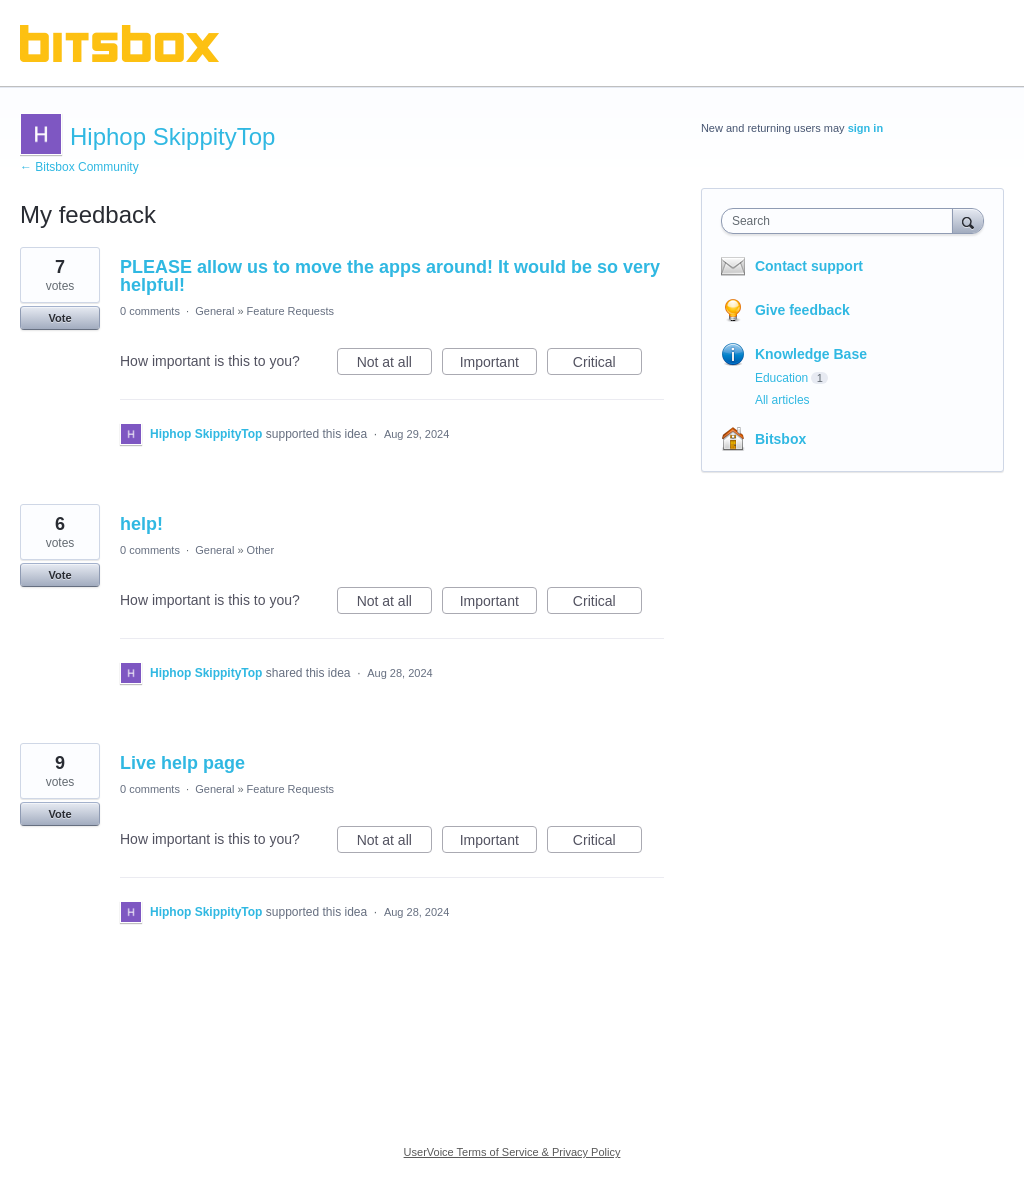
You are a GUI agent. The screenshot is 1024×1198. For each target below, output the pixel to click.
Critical (607, 365)
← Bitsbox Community (79, 167)
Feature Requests (290, 311)
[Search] (968, 220)
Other (261, 550)
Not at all (394, 365)
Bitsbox (780, 439)
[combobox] (841, 221)
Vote (59, 318)
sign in (865, 128)
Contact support (809, 266)
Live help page (182, 763)
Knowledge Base (811, 354)
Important (498, 365)
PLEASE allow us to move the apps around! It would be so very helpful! (390, 276)
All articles (782, 400)
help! (141, 524)
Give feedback (802, 310)
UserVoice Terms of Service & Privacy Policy (512, 1152)
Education (781, 378)
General (214, 311)
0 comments (150, 311)
